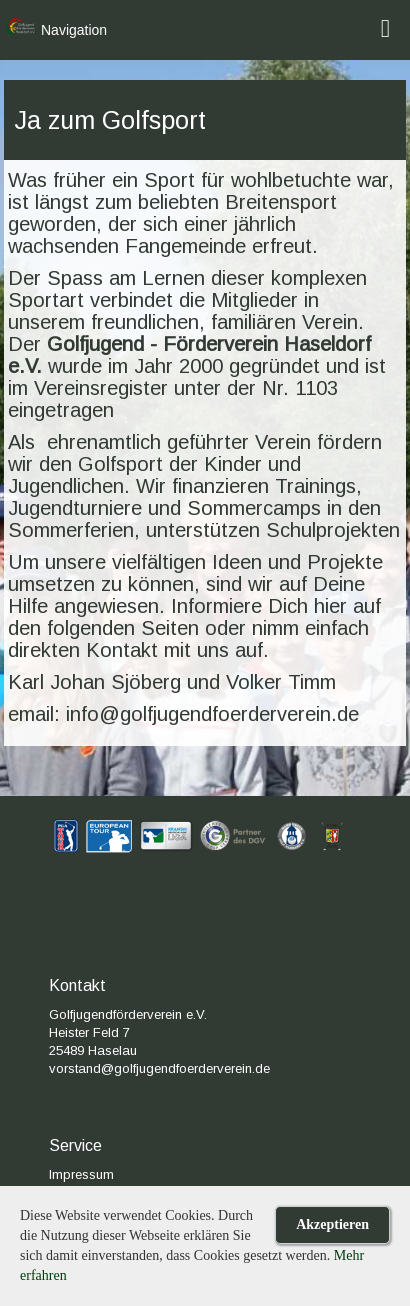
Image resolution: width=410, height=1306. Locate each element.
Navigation (74, 30)
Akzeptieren (332, 1224)
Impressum (81, 1174)
